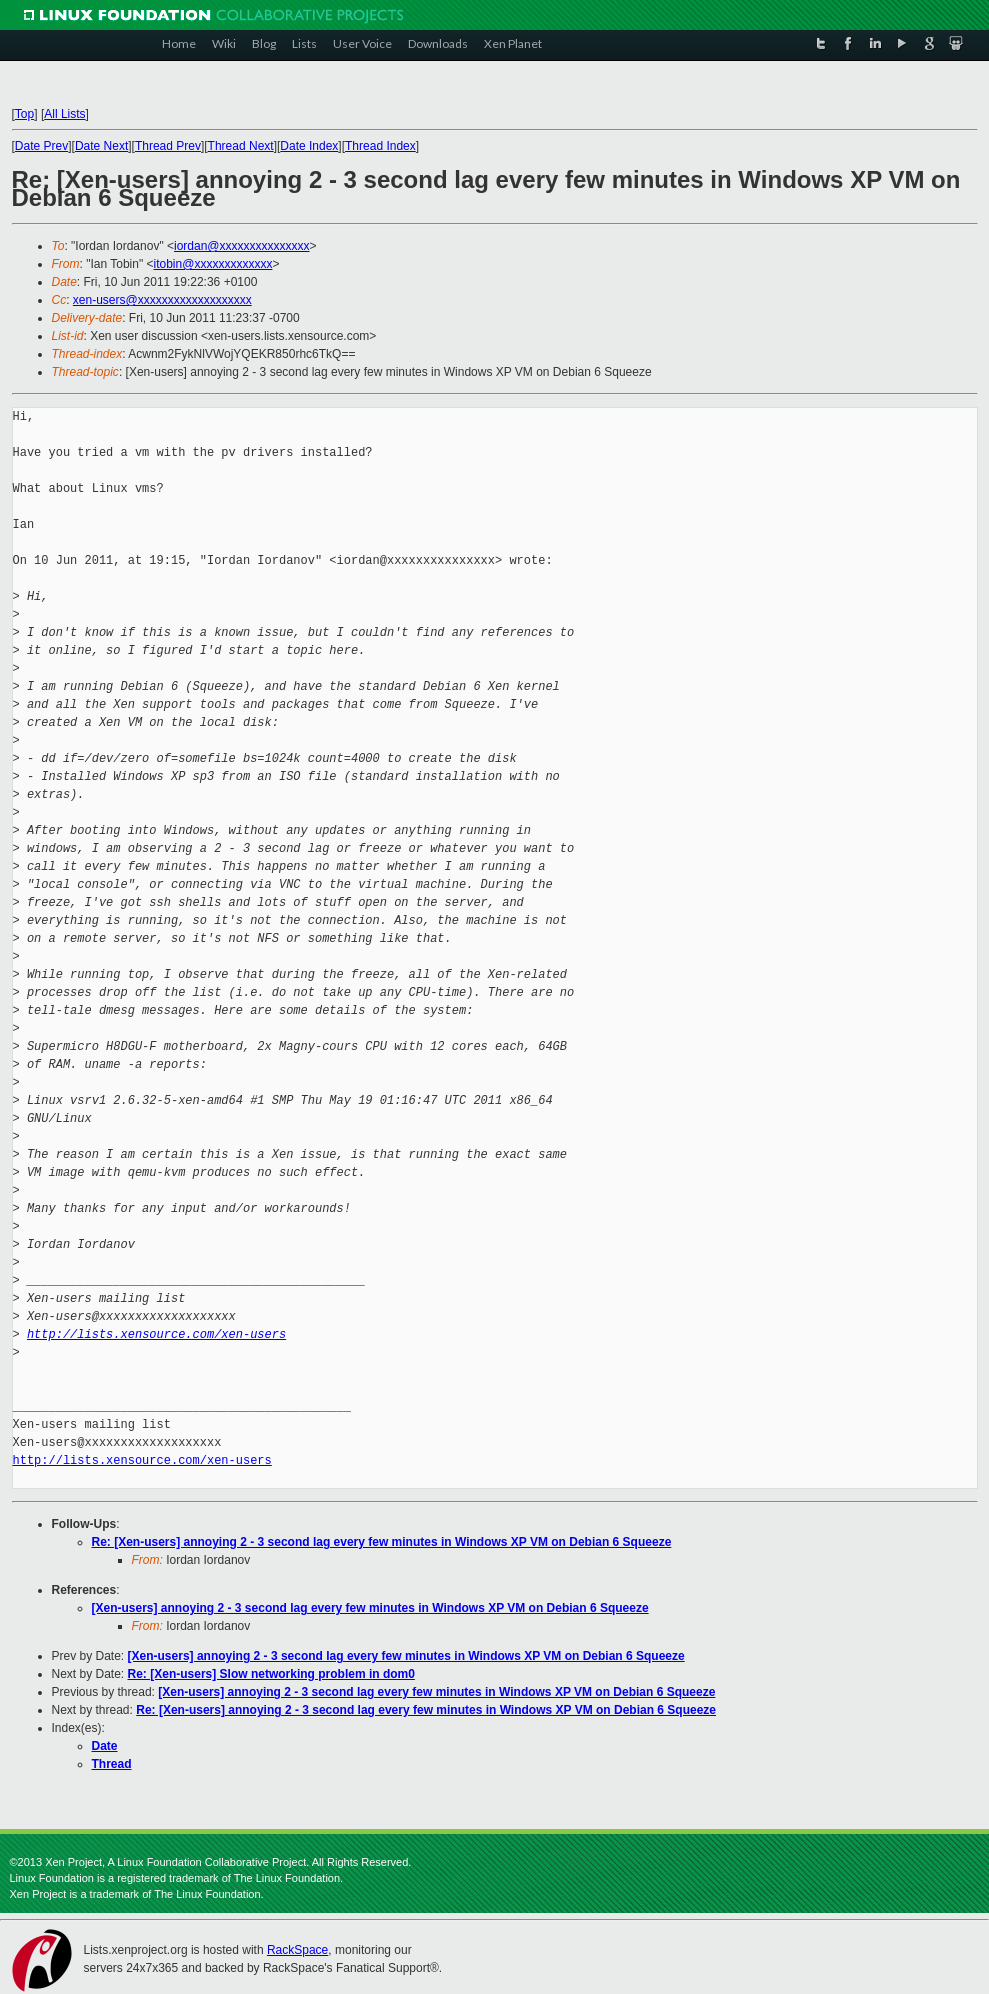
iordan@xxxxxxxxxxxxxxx (242, 246)
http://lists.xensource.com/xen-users (156, 1334)
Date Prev (41, 146)
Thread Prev (168, 146)
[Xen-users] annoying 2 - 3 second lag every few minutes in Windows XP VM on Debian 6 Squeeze (370, 1608)
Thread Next (241, 146)
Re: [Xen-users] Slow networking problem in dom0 (271, 1674)
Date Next (101, 146)
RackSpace (297, 1950)
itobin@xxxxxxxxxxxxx (213, 264)
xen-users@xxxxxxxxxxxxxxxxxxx (162, 300)
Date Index (309, 146)
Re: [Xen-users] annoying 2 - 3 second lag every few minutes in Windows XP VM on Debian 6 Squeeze (382, 1542)
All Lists (64, 114)
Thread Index (380, 146)
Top (24, 114)
